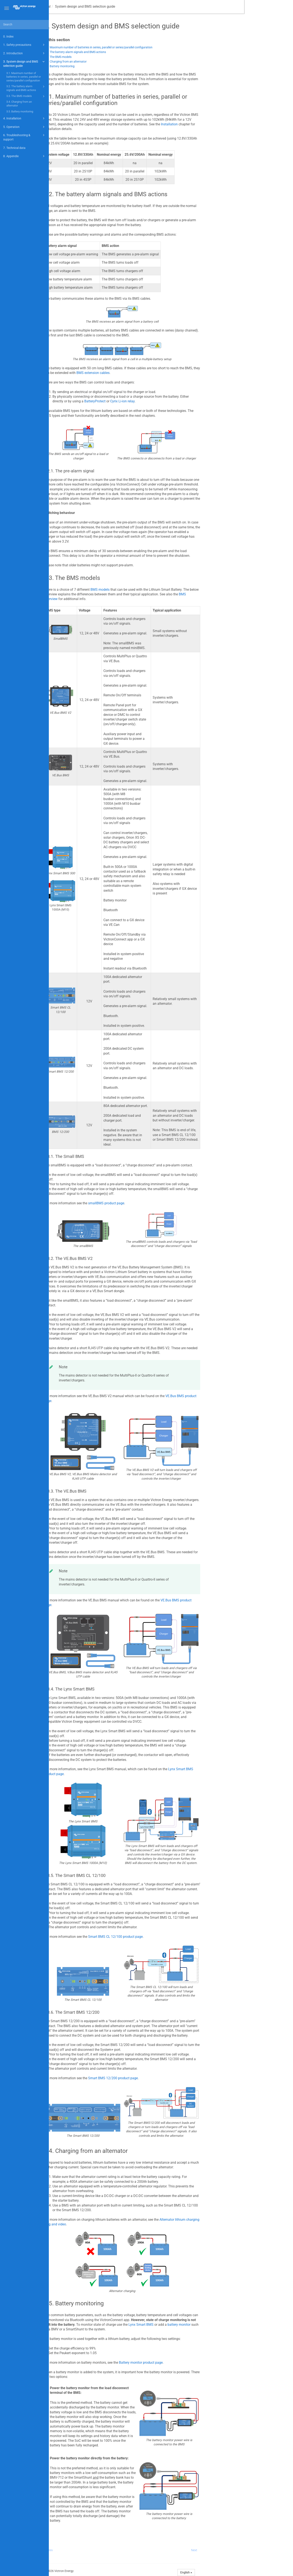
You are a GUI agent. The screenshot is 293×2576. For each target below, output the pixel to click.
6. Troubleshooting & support (24, 137)
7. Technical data (14, 148)
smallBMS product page (155, 1203)
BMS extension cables (141, 373)
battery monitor (227, 2325)
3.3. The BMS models (26, 96)
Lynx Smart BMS (189, 2325)
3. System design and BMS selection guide (24, 63)
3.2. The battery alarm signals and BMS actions (26, 88)
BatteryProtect (143, 401)
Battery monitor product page (189, 2363)
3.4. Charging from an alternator (19, 103)
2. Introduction (24, 53)
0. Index (8, 36)
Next (243, 2550)
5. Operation (24, 127)
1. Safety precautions (24, 44)
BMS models (148, 590)
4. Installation (24, 118)
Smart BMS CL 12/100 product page (164, 1937)
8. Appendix (24, 156)
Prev (99, 2550)
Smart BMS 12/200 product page (162, 2078)
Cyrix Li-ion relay (171, 401)
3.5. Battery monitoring (19, 111)
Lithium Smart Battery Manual (76, 6)
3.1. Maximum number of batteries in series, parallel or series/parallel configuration (23, 76)
